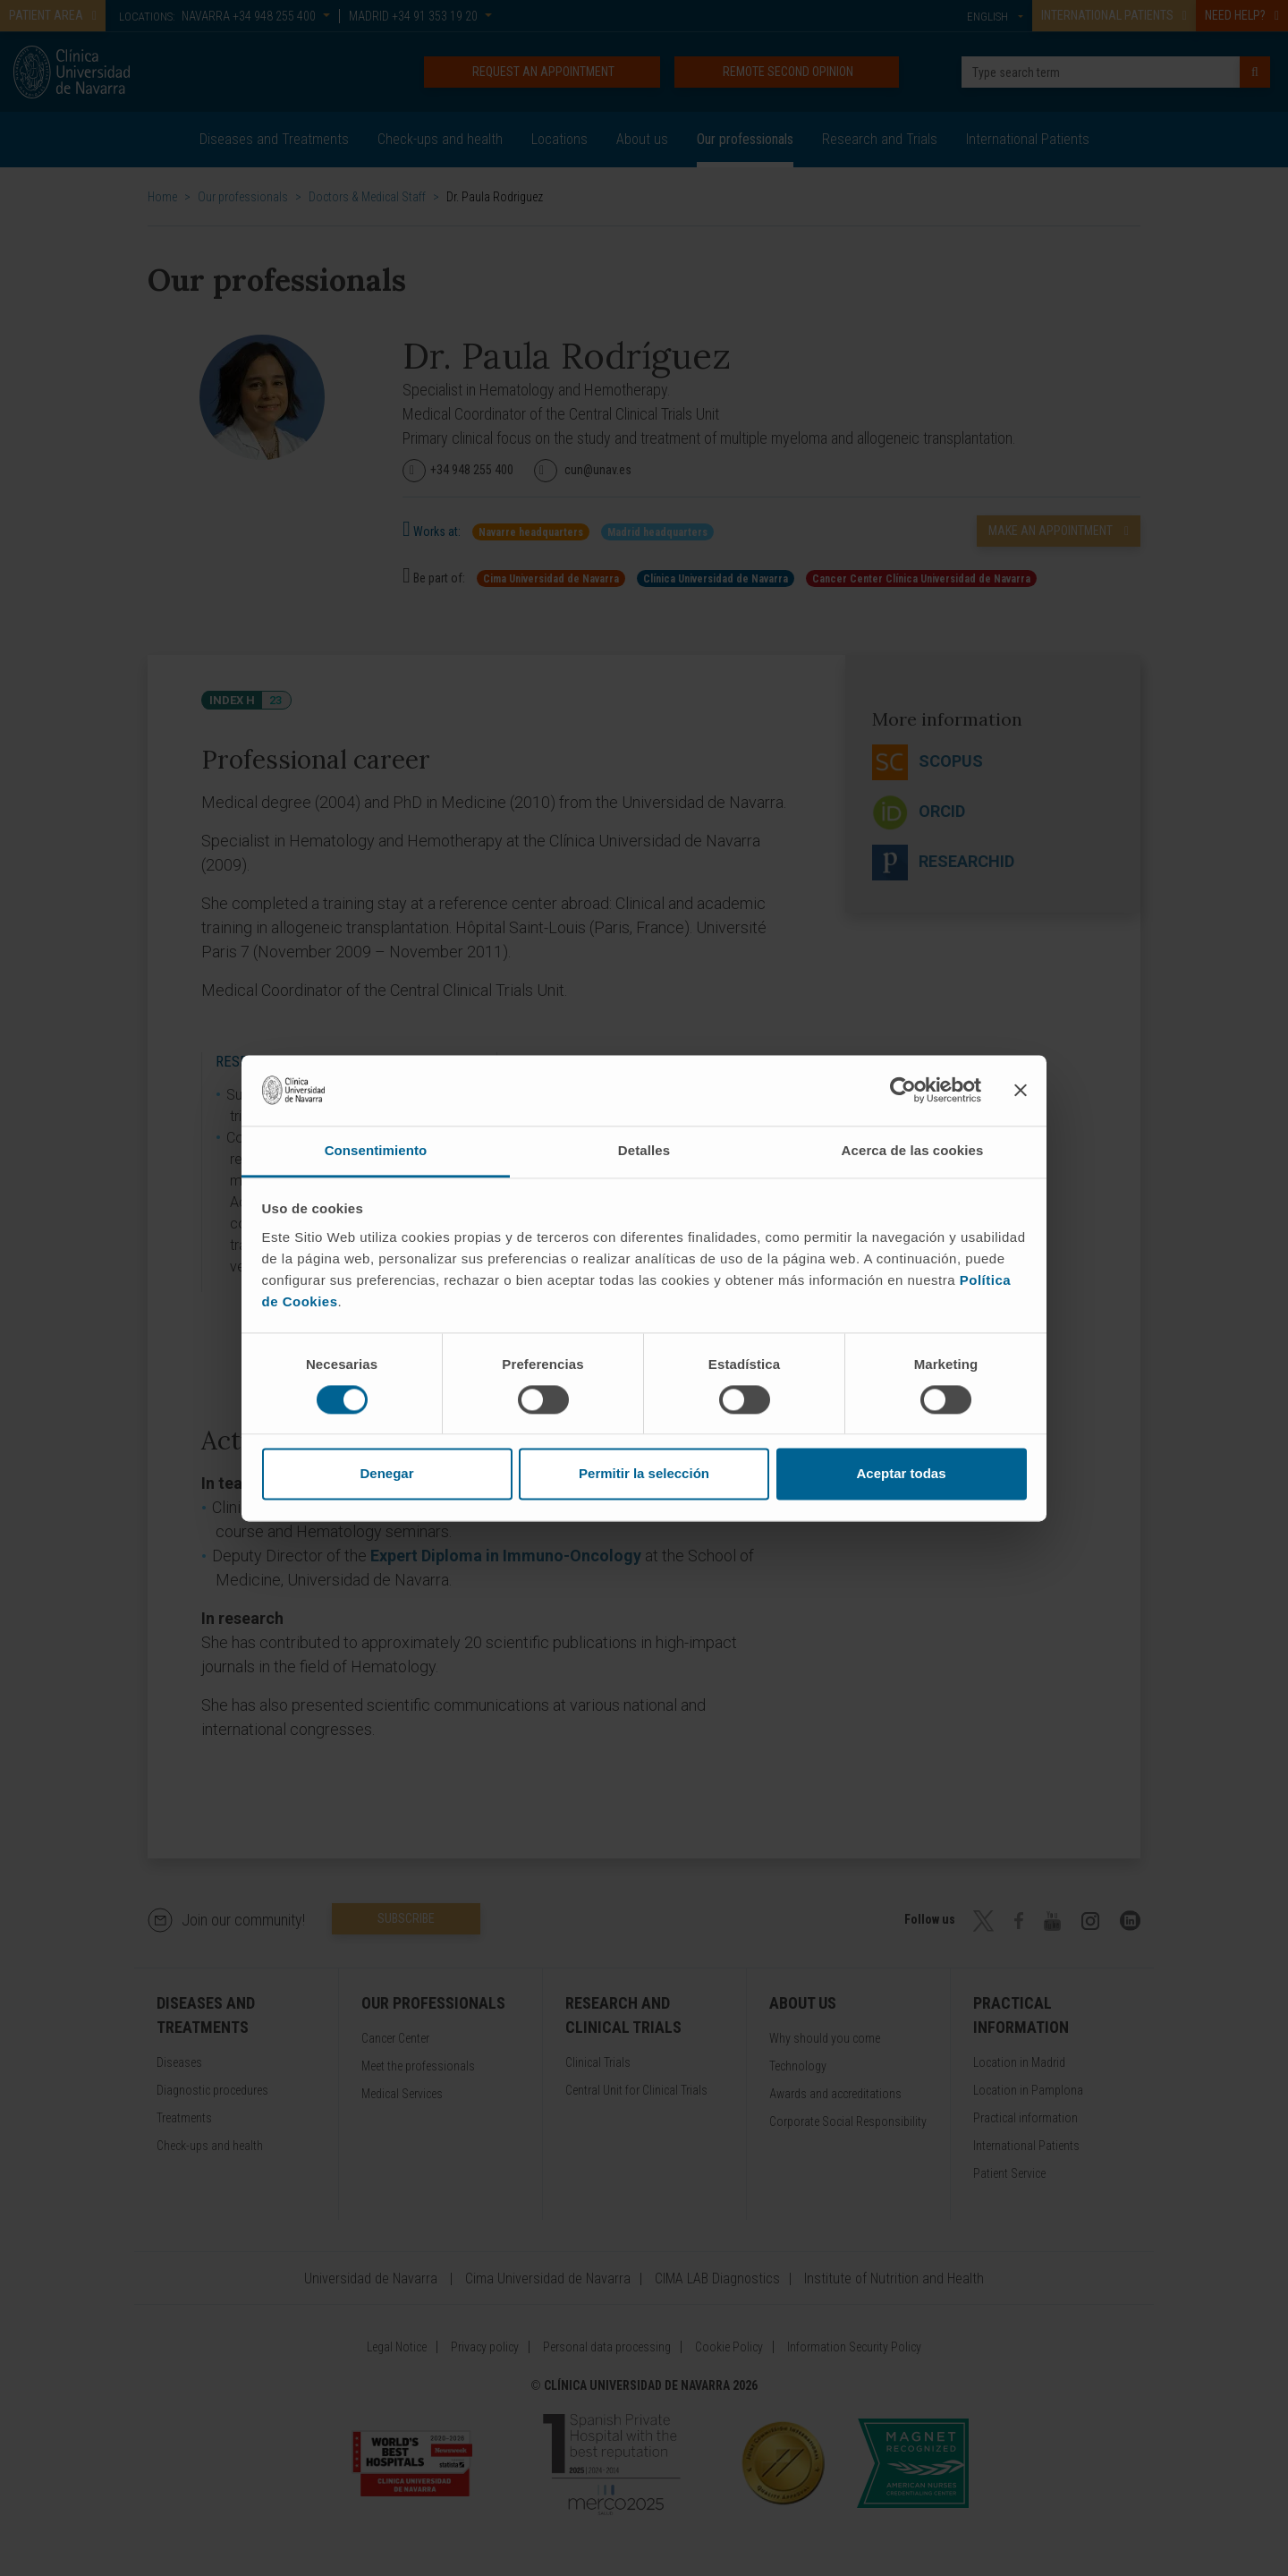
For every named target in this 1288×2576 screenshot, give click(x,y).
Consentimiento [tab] (376, 1150)
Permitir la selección (644, 1474)
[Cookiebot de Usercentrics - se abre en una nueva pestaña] (903, 1089)
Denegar (386, 1474)
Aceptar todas (900, 1474)
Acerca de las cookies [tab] (913, 1150)
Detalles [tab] (644, 1150)
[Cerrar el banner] (1020, 1090)
